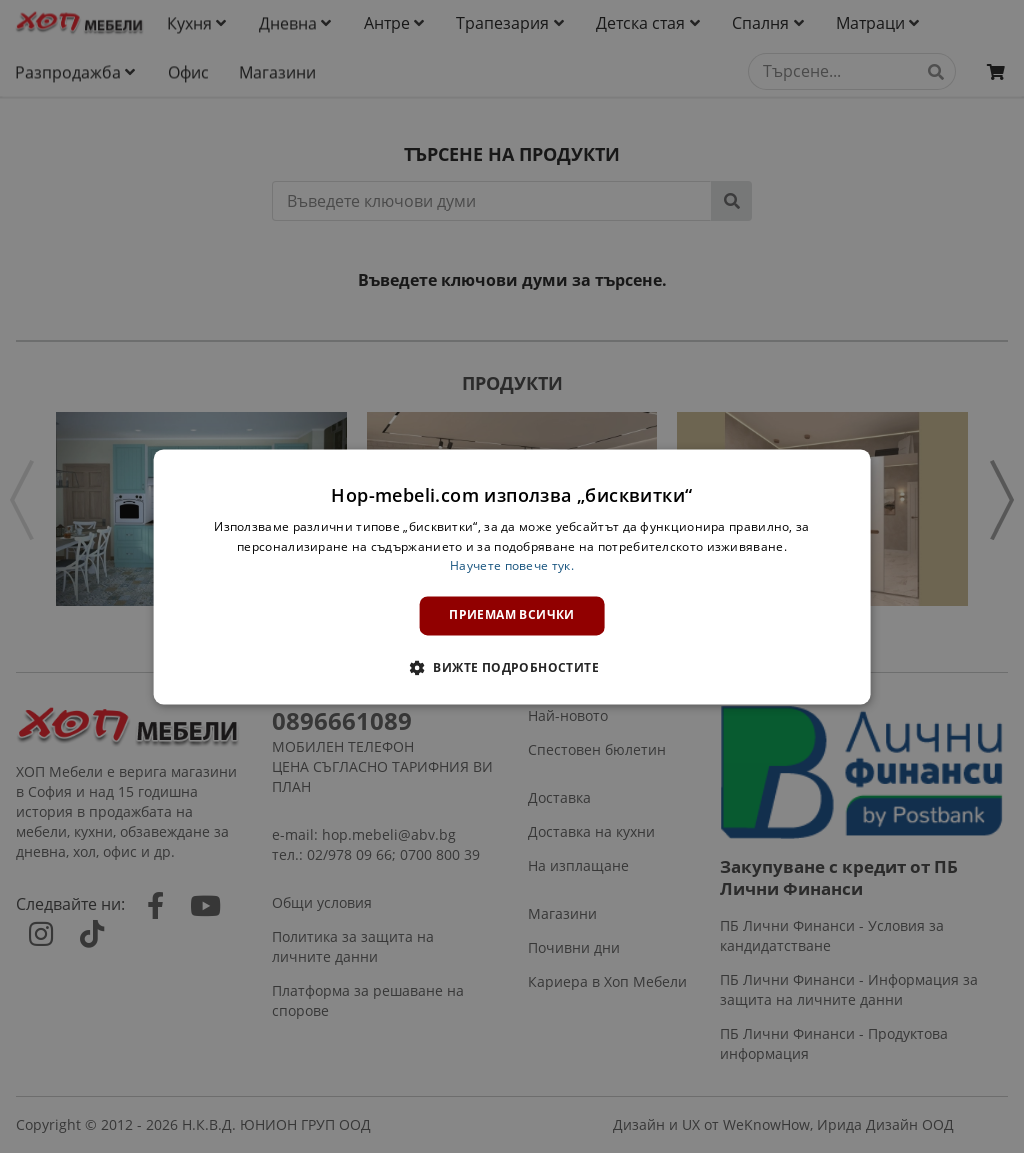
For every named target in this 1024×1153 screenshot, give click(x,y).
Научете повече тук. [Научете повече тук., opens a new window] (512, 566)
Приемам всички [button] (512, 615)
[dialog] (512, 576)
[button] (512, 667)
